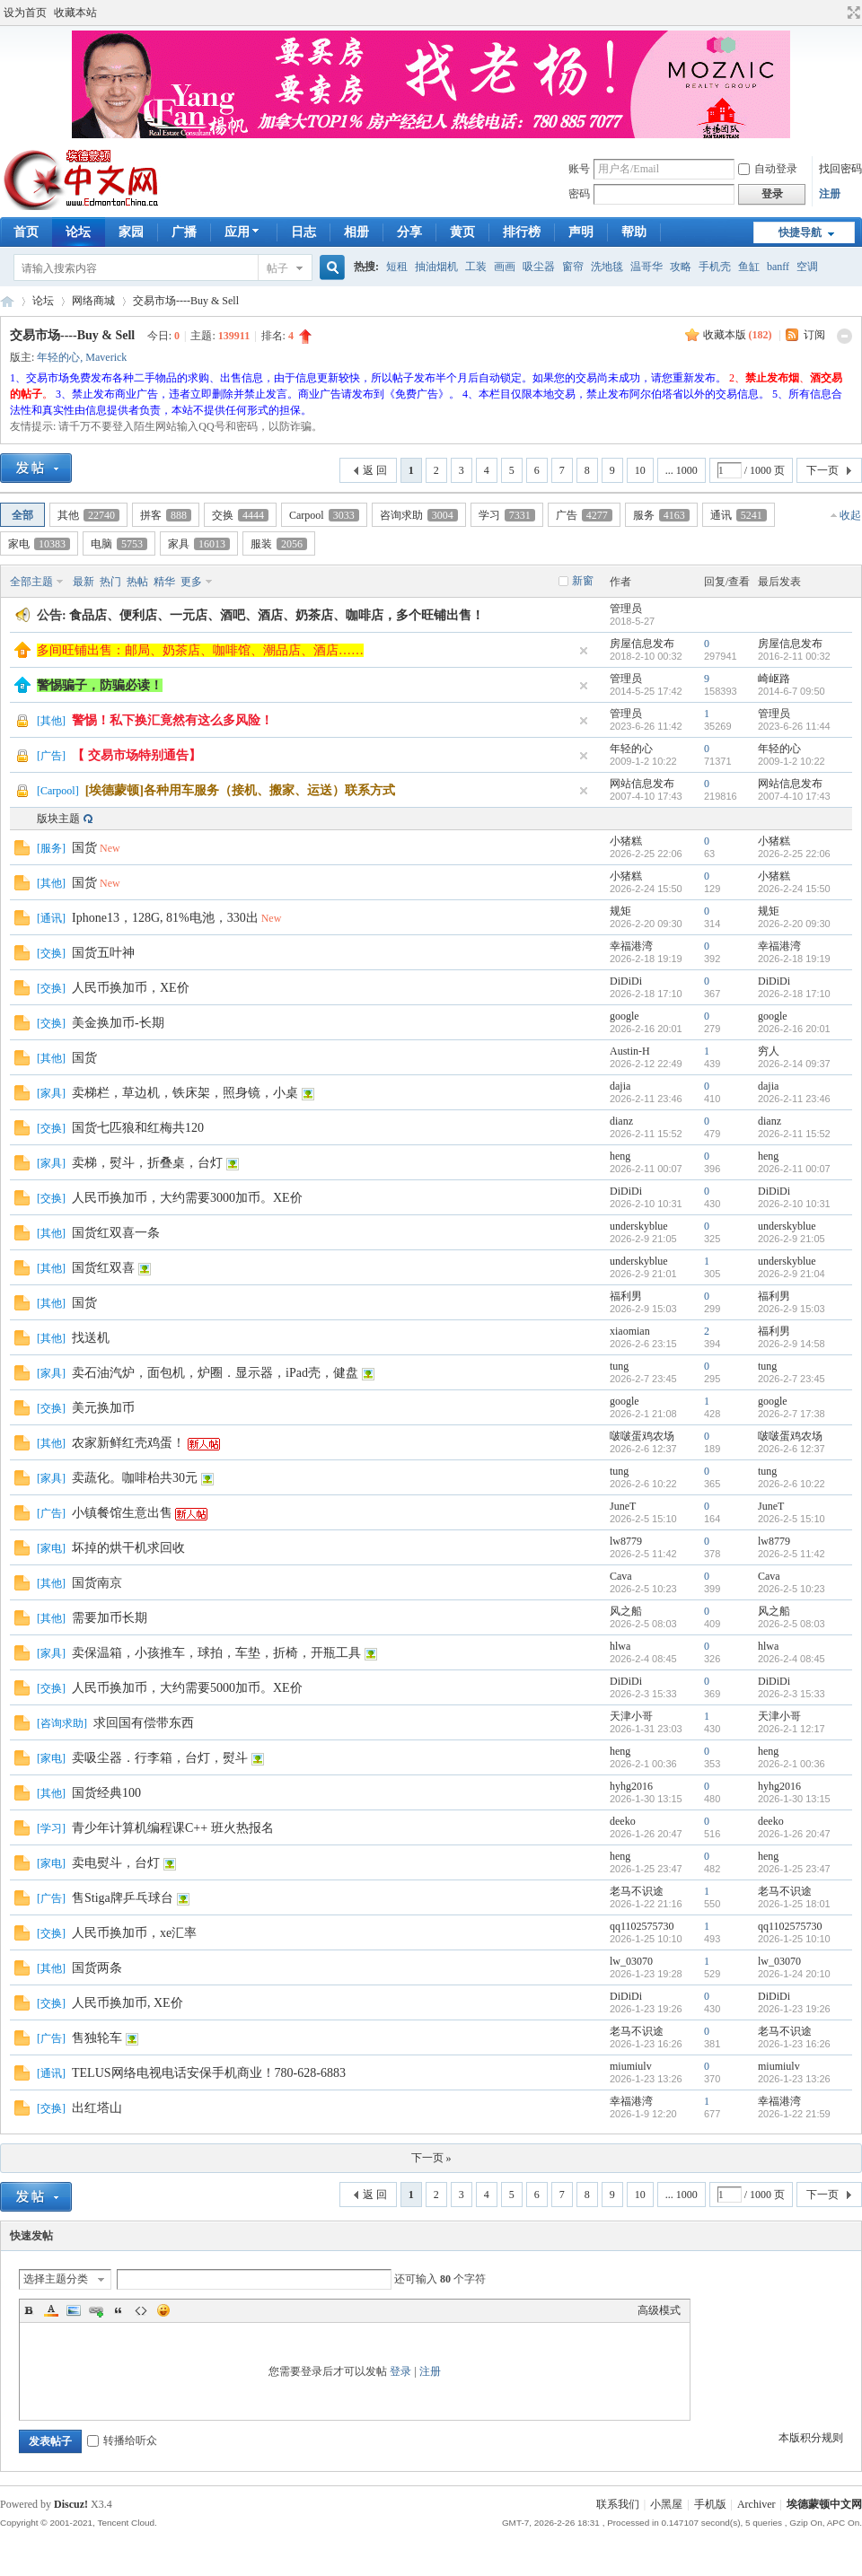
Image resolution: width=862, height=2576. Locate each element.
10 (640, 470)
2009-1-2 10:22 (791, 761)
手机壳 (715, 266)
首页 (26, 232)
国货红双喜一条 (116, 1233)
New (110, 848)
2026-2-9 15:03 (791, 1308)
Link (96, 2310)
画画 (504, 266)
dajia (620, 1086)
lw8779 (626, 1541)
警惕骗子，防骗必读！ (100, 685)
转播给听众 (122, 2440)
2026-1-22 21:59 (794, 2113)
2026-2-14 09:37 (794, 1063)
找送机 (91, 1338)
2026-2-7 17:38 (791, 1413)
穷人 (768, 1051)
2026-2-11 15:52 (794, 1133)
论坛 (78, 232)
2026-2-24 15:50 (794, 888)
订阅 (814, 335)
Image (74, 2310)
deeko (623, 1821)
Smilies (163, 2310)
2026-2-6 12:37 (791, 1448)
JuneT (623, 1506)
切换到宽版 (851, 12)
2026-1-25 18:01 (794, 1903)
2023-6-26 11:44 (794, 726)
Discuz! (71, 2504)
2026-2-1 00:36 (791, 1763)
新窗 (583, 580)
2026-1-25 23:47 (794, 1868)
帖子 (277, 268)
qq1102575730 (642, 1926)
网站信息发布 (642, 783)
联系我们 (617, 2504)
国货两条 (97, 1968)
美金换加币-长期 (118, 1023)
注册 (829, 194)
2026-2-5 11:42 (791, 1553)
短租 (397, 266)
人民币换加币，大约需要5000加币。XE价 (187, 1688)
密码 (579, 194)
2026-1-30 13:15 (794, 1798)
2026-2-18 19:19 (794, 958)
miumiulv (631, 2066)
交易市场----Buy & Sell (186, 300)
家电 (39, 544)
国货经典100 (106, 1793)
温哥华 (646, 266)
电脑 (119, 544)
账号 (579, 168)
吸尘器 (539, 266)
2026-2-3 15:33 (791, 1693)
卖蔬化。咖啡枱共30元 (135, 1478)
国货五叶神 (103, 952)
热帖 (137, 581)
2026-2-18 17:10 (794, 993)
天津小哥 (631, 1716)
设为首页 (25, 12)
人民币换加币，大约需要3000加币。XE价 (187, 1198)
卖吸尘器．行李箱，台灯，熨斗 (160, 1758)
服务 (661, 515)
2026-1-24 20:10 (794, 1973)
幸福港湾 (631, 946)
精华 (164, 581)
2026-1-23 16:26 (794, 2043)
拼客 (165, 515)
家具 (199, 544)
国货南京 (97, 1583)
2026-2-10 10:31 (794, 1203)
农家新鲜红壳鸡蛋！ (128, 1443)
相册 (356, 232)
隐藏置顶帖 (583, 650)
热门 (110, 581)
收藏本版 (737, 335)
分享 (409, 232)
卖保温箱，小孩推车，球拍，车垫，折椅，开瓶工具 (216, 1653)
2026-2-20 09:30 (794, 923)
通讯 (738, 515)
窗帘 (573, 266)
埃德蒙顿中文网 (824, 2504)
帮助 (633, 232)
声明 (581, 232)
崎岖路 (774, 678)
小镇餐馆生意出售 (122, 1513)
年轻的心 (58, 357)
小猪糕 (626, 841)
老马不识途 (637, 1891)
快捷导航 (800, 232)
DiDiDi (626, 981)
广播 (184, 232)
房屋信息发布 (642, 643)
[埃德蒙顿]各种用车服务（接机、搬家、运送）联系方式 (240, 790)
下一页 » (431, 2157)
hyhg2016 (631, 1786)
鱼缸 (749, 266)
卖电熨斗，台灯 (116, 1863)
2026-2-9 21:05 (791, 1238)
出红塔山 (97, 2108)
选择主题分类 (55, 2279)
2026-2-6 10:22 (791, 1483)
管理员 (626, 608)
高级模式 (659, 2310)
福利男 (626, 1296)
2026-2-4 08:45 (791, 1658)
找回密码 (840, 168)
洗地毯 (607, 266)
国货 (84, 847)
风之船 (626, 1611)
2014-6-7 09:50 (791, 691)
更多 (191, 581)
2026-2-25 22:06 (794, 853)
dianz (621, 1121)
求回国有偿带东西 (143, 1723)
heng (620, 1156)
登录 (400, 2371)
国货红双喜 (103, 1268)
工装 (476, 266)
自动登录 (767, 168)
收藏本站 (75, 12)
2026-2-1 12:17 (791, 1728)
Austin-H (630, 1051)
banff (778, 266)
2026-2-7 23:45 (791, 1378)
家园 (131, 232)
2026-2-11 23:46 (794, 1098)
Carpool (324, 515)
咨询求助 (419, 515)
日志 (303, 232)
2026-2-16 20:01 (794, 1028)
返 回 (375, 470)
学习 (507, 515)
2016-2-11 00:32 (794, 656)
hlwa (620, 1646)
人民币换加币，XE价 (130, 987)
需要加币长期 (109, 1618)
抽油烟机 (436, 266)
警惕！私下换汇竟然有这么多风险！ (172, 720)
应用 (243, 232)
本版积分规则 (810, 2437)
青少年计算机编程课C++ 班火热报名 (173, 1828)
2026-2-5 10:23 (791, 1588)
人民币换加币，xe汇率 (134, 1933)
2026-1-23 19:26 (794, 2008)
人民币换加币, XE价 (127, 2003)
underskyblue (639, 1226)
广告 (584, 515)
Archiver (756, 2504)
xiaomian (630, 1331)
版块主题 (58, 818)
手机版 (710, 2504)
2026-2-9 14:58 (791, 1343)
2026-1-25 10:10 (794, 1938)
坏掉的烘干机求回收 (128, 1548)
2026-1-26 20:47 (794, 1833)
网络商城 (93, 300)
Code (141, 2310)
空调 (807, 266)
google (624, 1016)
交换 (240, 515)
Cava (621, 1576)
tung (619, 1366)
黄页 (462, 232)
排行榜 (522, 232)
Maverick (106, 357)
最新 (83, 581)
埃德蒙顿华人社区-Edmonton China (7, 301)
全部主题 (31, 581)
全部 (22, 515)
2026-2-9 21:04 (791, 1273)
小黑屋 (666, 2504)
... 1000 (681, 470)
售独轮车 (97, 2038)
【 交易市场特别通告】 (136, 755)
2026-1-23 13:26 (794, 2078)
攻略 (680, 266)
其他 (88, 515)
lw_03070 (631, 1961)
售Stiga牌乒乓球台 (122, 1898)
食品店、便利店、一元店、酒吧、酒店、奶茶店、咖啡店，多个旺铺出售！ (276, 615)
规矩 (620, 911)
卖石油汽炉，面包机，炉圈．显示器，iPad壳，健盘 (215, 1373)
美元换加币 (103, 1408)
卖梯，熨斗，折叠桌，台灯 (147, 1163)
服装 (279, 544)
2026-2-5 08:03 (791, 1623)
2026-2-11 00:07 (794, 1168)
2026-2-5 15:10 (791, 1518)
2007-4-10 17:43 (794, 796)
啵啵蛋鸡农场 (642, 1436)
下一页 (822, 470)
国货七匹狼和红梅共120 (138, 1128)
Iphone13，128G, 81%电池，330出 (165, 917)
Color (51, 2310)
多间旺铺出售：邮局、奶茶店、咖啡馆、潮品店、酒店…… (200, 650)
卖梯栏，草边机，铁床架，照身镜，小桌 (185, 1093)
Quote (119, 2310)
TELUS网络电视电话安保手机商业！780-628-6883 (209, 2073)
